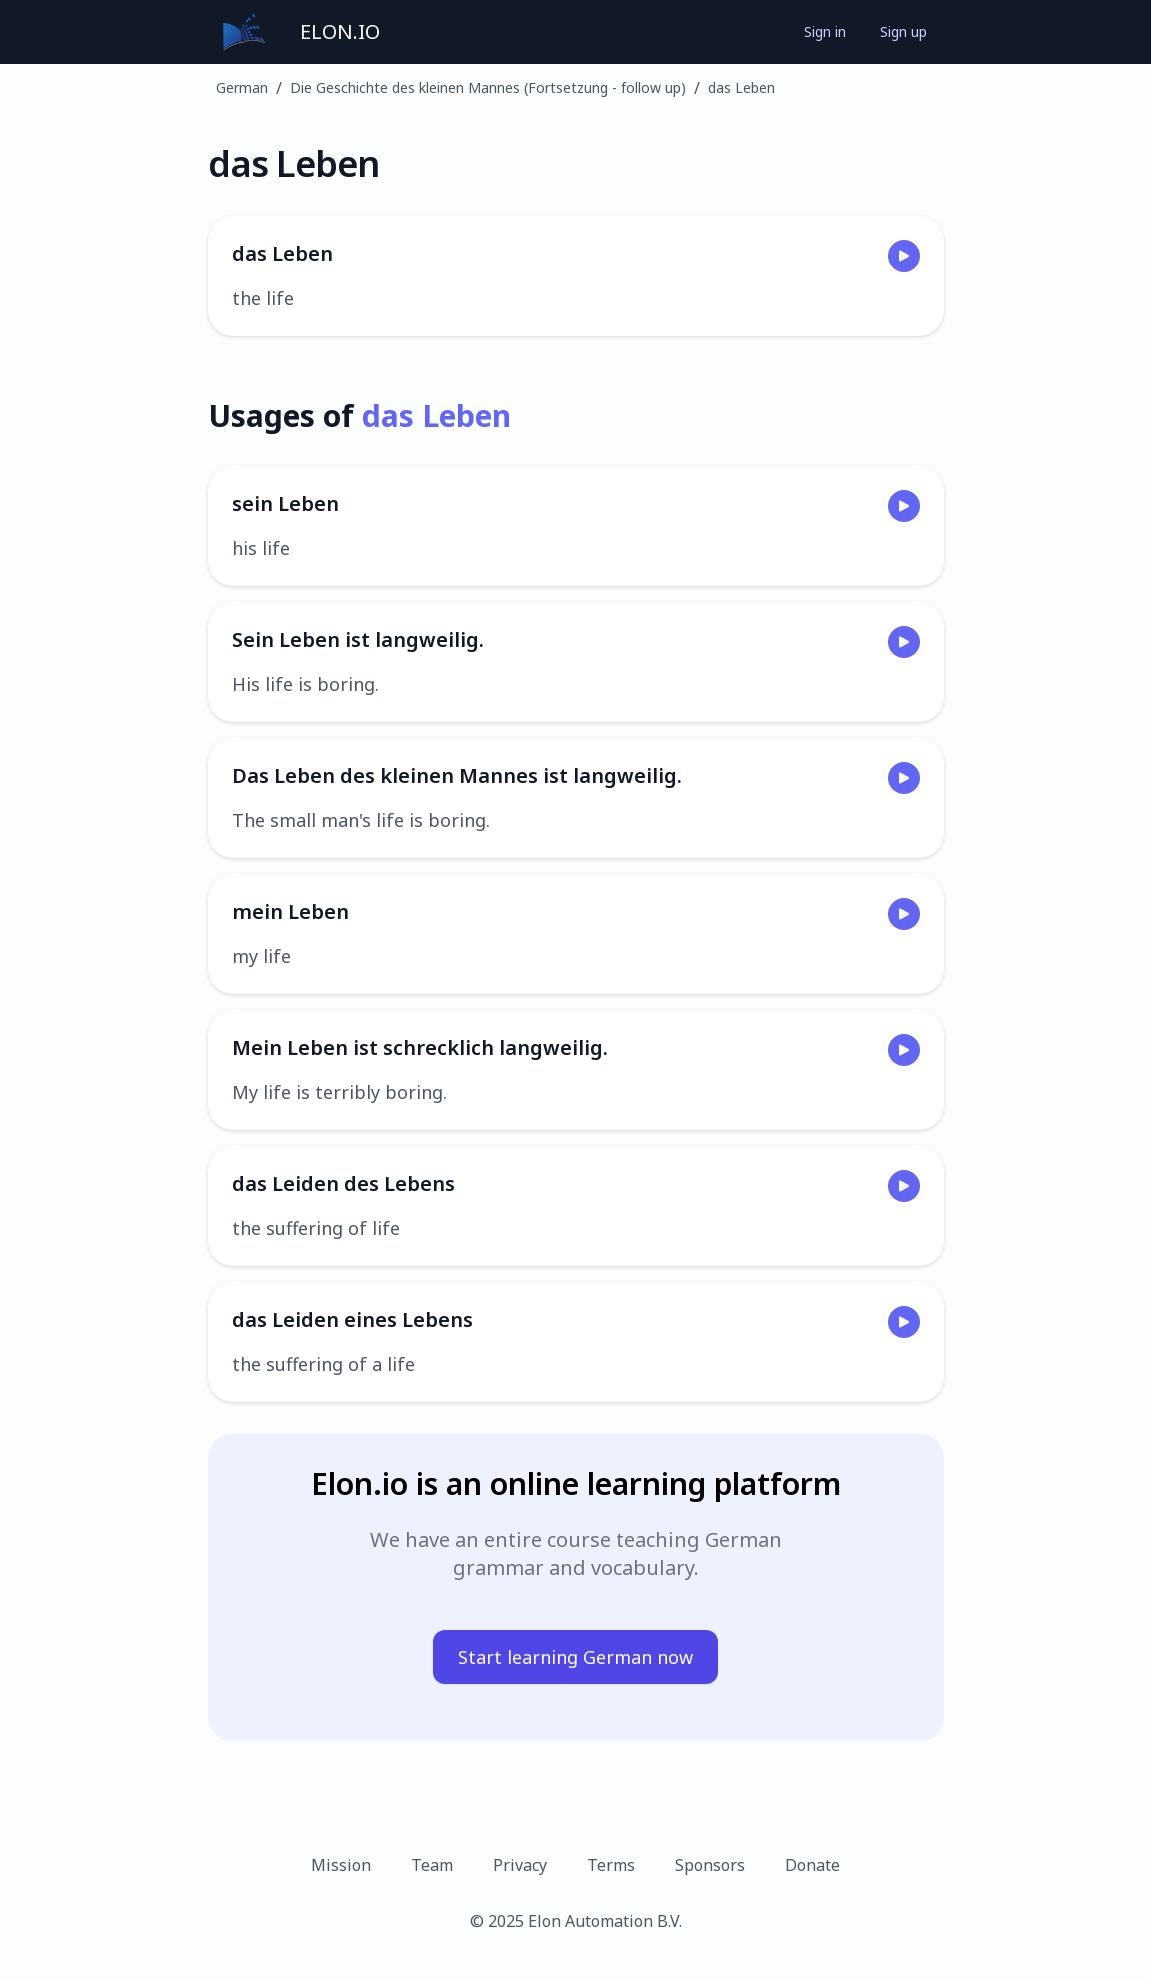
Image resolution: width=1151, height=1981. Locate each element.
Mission (341, 1865)
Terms (611, 1865)
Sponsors (710, 1865)
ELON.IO (340, 31)
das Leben (741, 87)
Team (432, 1865)
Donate (812, 1865)
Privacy (520, 1865)
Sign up (903, 31)
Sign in (825, 31)
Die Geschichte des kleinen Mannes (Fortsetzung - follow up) (488, 87)
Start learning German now (575, 1657)
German (242, 87)
